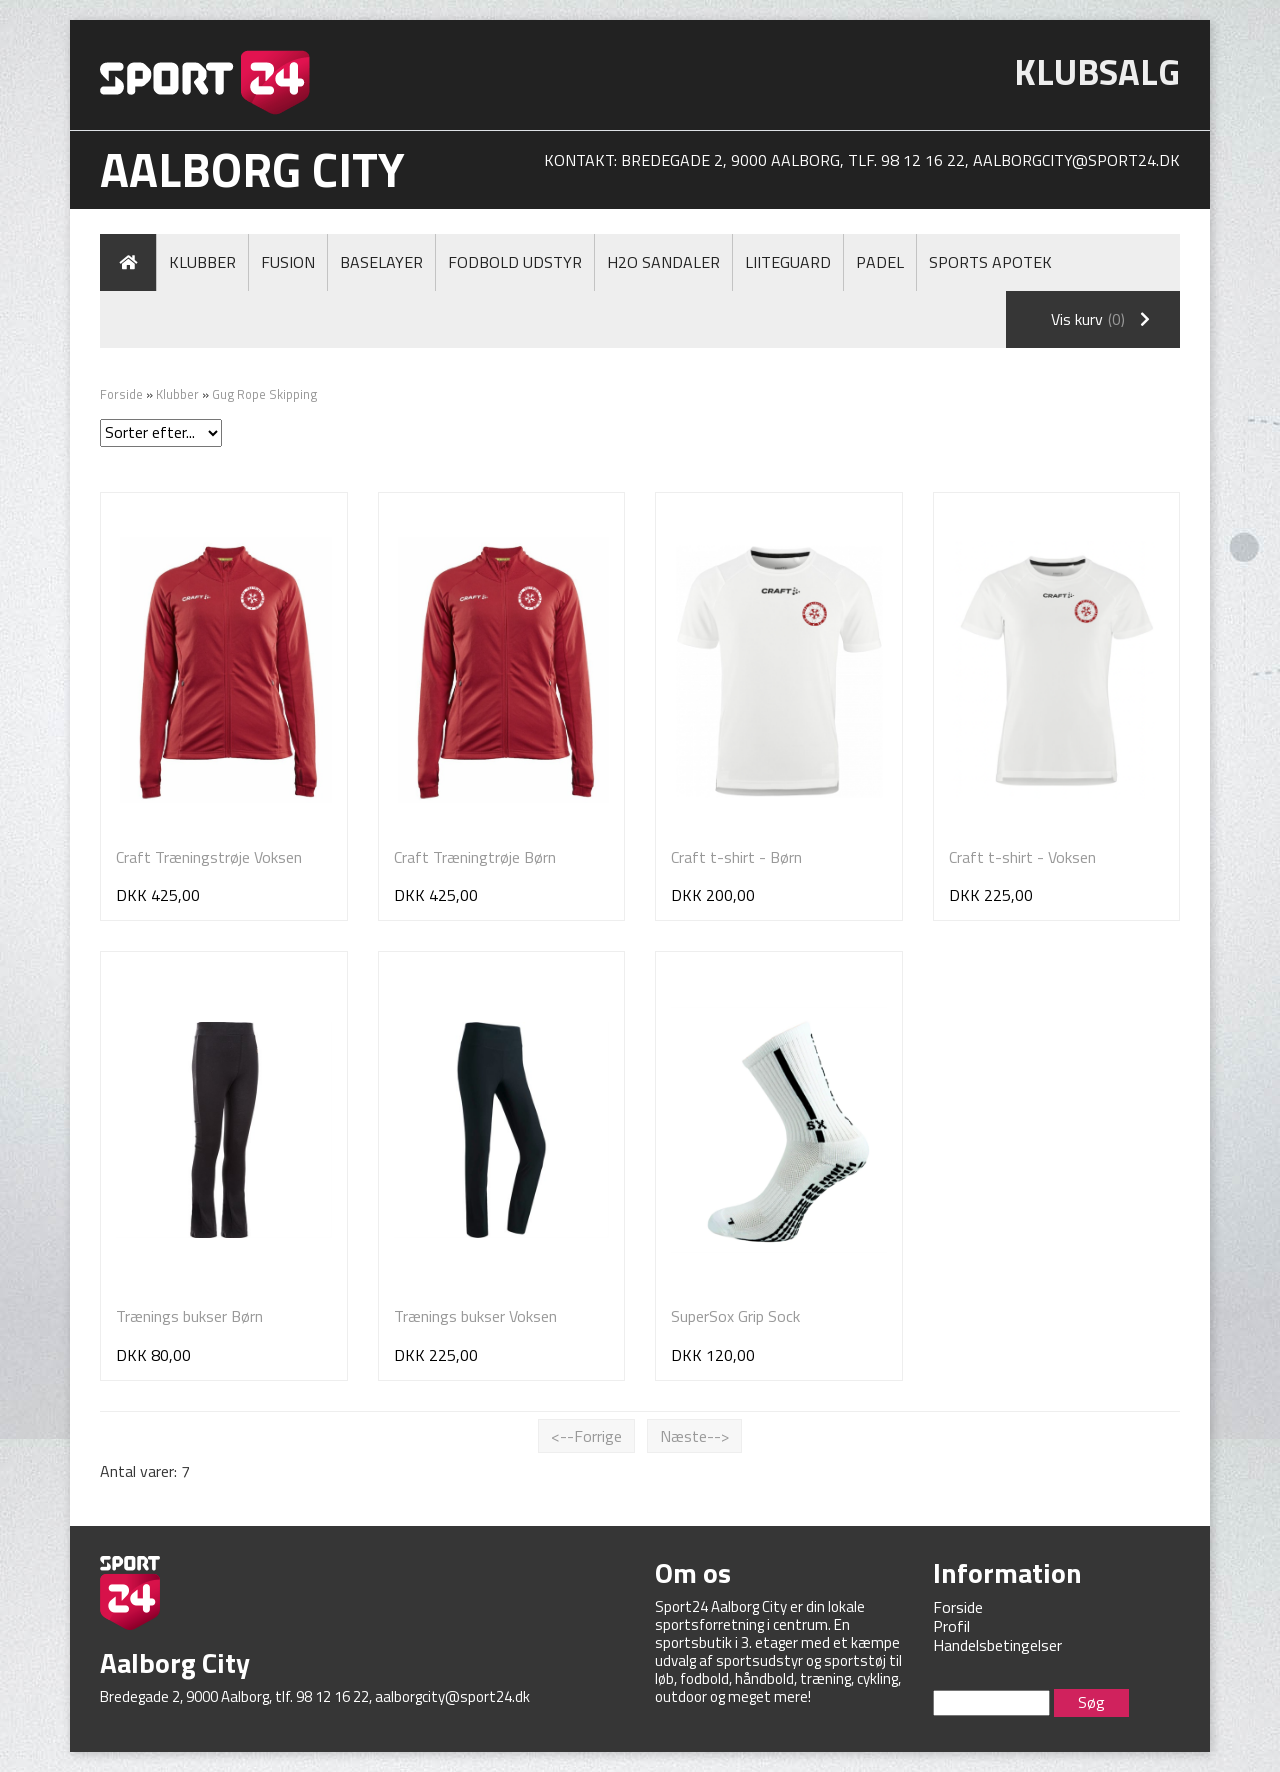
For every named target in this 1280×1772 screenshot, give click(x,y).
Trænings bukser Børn (189, 1316)
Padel (880, 262)
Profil (951, 1626)
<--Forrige (586, 1436)
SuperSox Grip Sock (735, 1316)
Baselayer (381, 262)
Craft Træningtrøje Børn (475, 857)
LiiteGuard (788, 262)
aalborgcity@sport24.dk (1076, 160)
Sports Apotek (990, 262)
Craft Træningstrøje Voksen (209, 857)
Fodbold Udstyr (515, 262)
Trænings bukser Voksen (475, 1316)
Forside (121, 394)
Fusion (288, 262)
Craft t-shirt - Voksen (1022, 857)
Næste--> (694, 1436)
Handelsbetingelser (997, 1645)
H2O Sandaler (663, 262)
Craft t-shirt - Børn (736, 857)
